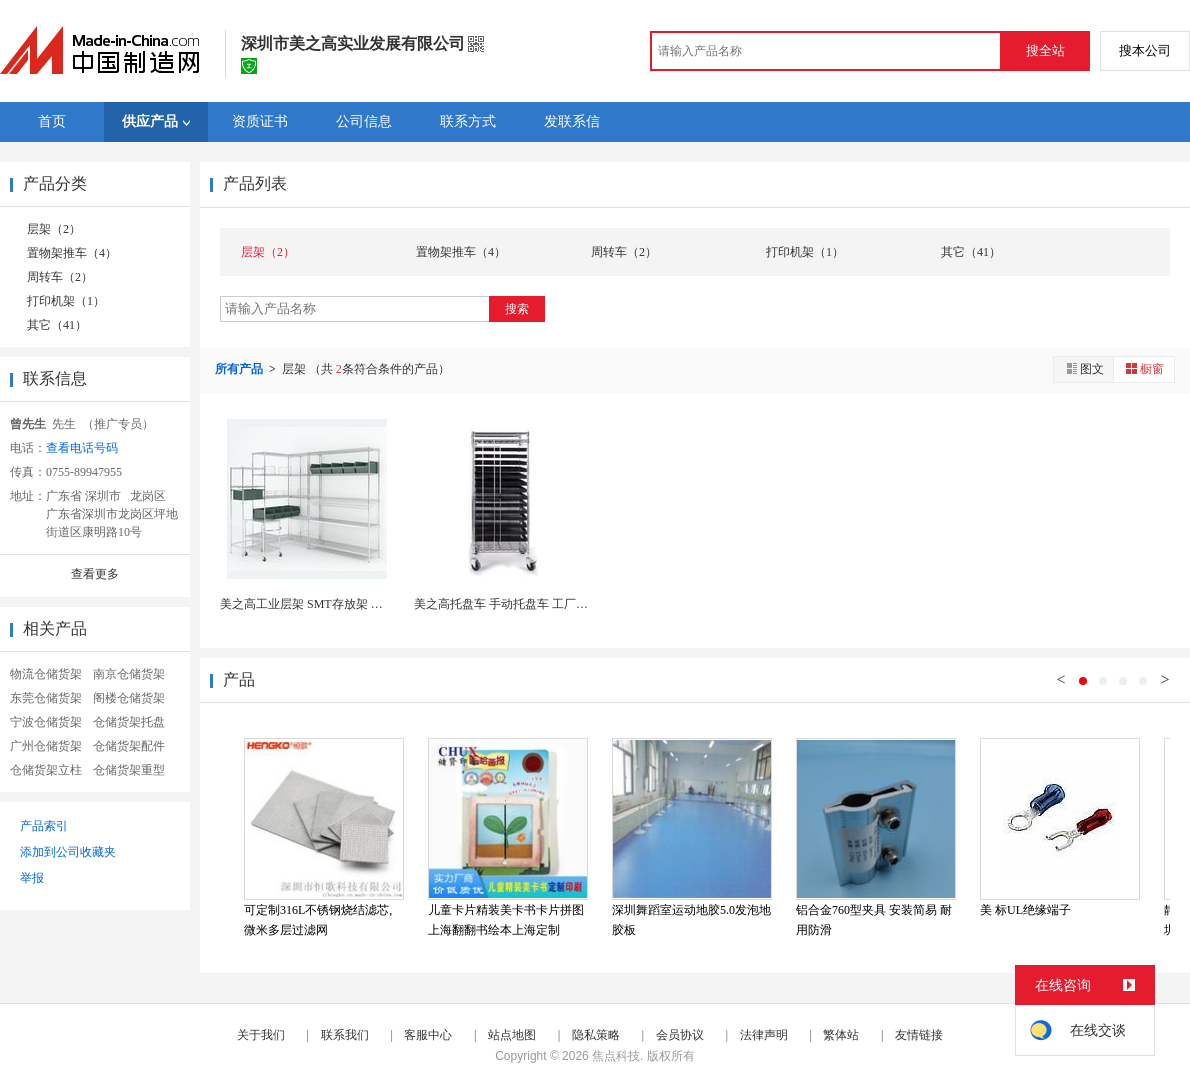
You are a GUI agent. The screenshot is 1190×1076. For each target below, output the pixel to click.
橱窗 (1144, 368)
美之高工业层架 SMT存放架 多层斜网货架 (331, 604)
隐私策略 (596, 1035)
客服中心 (428, 1035)
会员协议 (680, 1035)
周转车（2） (60, 277)
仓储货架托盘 (129, 722)
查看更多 (95, 574)
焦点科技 (616, 1056)
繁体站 (841, 1035)
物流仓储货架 (46, 674)
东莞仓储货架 (46, 698)
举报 (32, 878)
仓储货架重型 (129, 770)
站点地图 (512, 1035)
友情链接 (919, 1035)
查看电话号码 (82, 448)
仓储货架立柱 (46, 770)
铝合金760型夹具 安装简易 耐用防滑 (874, 920)
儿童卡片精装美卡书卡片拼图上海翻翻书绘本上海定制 (506, 920)
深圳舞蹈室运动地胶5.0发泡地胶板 (691, 920)
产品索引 (44, 826)
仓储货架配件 (129, 746)
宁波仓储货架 (46, 722)
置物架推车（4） (72, 253)
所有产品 (240, 369)
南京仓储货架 (129, 674)
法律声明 (764, 1035)
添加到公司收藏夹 (68, 852)
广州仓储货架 (46, 746)
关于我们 (261, 1035)
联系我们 (345, 1035)
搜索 (517, 309)
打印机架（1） (66, 301)
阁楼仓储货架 (129, 698)
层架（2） (54, 229)
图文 (1084, 368)
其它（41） (57, 325)
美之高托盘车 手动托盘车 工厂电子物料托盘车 (537, 604)
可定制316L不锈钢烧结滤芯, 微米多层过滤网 (318, 920)
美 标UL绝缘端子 (1025, 910)
